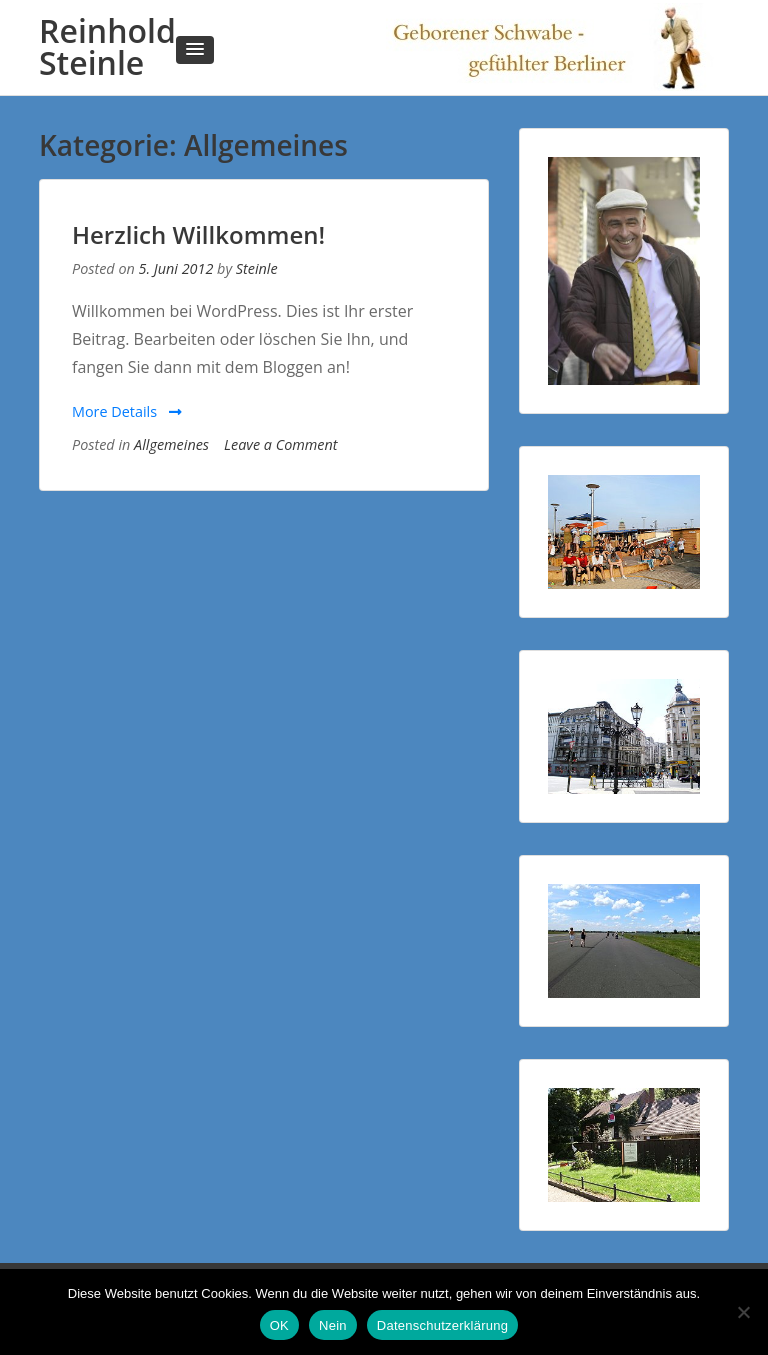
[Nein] (743, 1312)
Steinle (257, 268)
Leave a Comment (280, 444)
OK (279, 1325)
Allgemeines (171, 444)
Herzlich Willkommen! (198, 234)
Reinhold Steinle (107, 46)
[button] (195, 50)
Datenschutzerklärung (442, 1325)
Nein (333, 1325)
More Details (127, 411)
